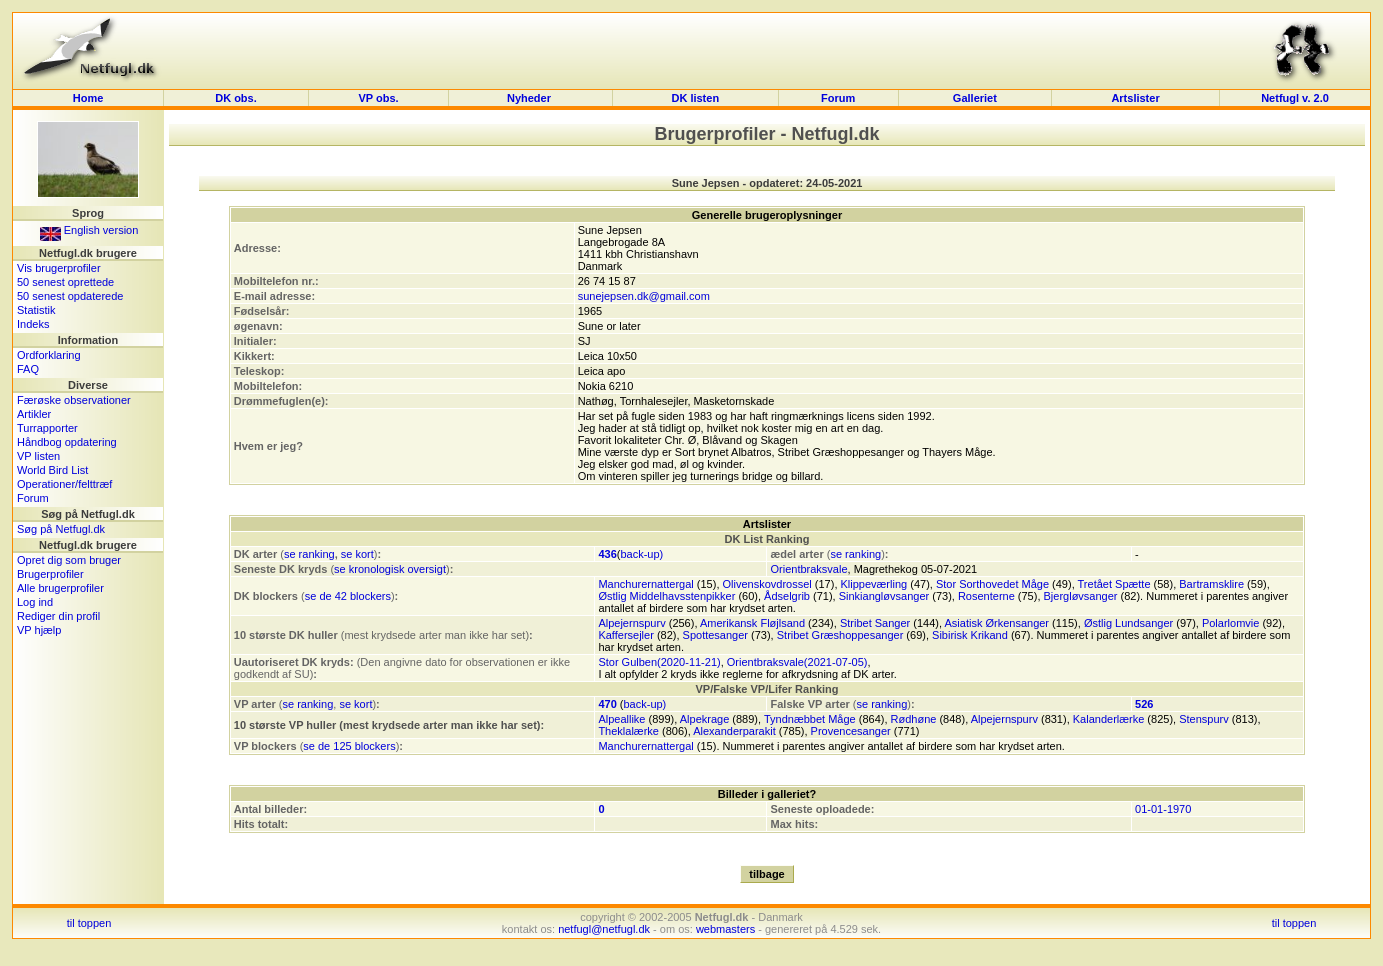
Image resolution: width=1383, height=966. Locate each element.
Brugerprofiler (50, 574)
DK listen (695, 98)
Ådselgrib (787, 596)
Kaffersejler (625, 635)
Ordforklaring (49, 355)
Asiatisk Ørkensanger (996, 623)
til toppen (89, 923)
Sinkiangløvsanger (884, 596)
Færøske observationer (74, 400)
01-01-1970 (1163, 809)
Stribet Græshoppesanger (840, 635)
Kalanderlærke (1109, 719)
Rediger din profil (58, 616)
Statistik (36, 310)
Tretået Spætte (1114, 584)
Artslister (1135, 98)
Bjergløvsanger (1081, 596)
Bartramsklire (1211, 584)
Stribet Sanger (875, 623)
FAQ (28, 369)
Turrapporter (47, 428)
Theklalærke (628, 731)
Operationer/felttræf (64, 484)
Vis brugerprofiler (59, 268)
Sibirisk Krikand (970, 635)
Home (88, 98)
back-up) (641, 554)
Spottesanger (715, 635)
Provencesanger (851, 731)
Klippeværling (874, 584)
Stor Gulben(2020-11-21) (659, 662)
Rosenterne (986, 596)
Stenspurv (1204, 719)
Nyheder (530, 98)
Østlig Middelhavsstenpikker (666, 596)
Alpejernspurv (631, 623)
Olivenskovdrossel (767, 584)
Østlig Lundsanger (1128, 623)
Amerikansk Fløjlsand (752, 623)
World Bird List (52, 470)
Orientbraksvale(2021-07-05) (797, 662)
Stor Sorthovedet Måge (992, 584)
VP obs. (378, 98)
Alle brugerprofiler (60, 588)
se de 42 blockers (348, 596)
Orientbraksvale (808, 569)
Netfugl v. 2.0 (1295, 98)
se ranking (309, 554)
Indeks (33, 324)
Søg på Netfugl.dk (61, 529)
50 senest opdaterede (70, 296)
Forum (838, 98)
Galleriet (975, 98)
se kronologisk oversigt (390, 569)
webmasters (725, 929)
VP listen (38, 456)
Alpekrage (705, 719)
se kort (357, 554)
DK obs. (236, 98)
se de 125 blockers (349, 746)
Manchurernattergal (645, 584)
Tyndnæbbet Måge (810, 719)
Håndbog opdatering (67, 442)
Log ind (35, 602)
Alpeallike (621, 719)
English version (89, 230)
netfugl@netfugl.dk (604, 929)
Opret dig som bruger (69, 560)
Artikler (34, 414)
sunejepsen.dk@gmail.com (644, 296)
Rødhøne (914, 719)
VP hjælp (39, 630)
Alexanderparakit (734, 731)
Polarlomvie (1230, 623)
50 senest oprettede (65, 282)
